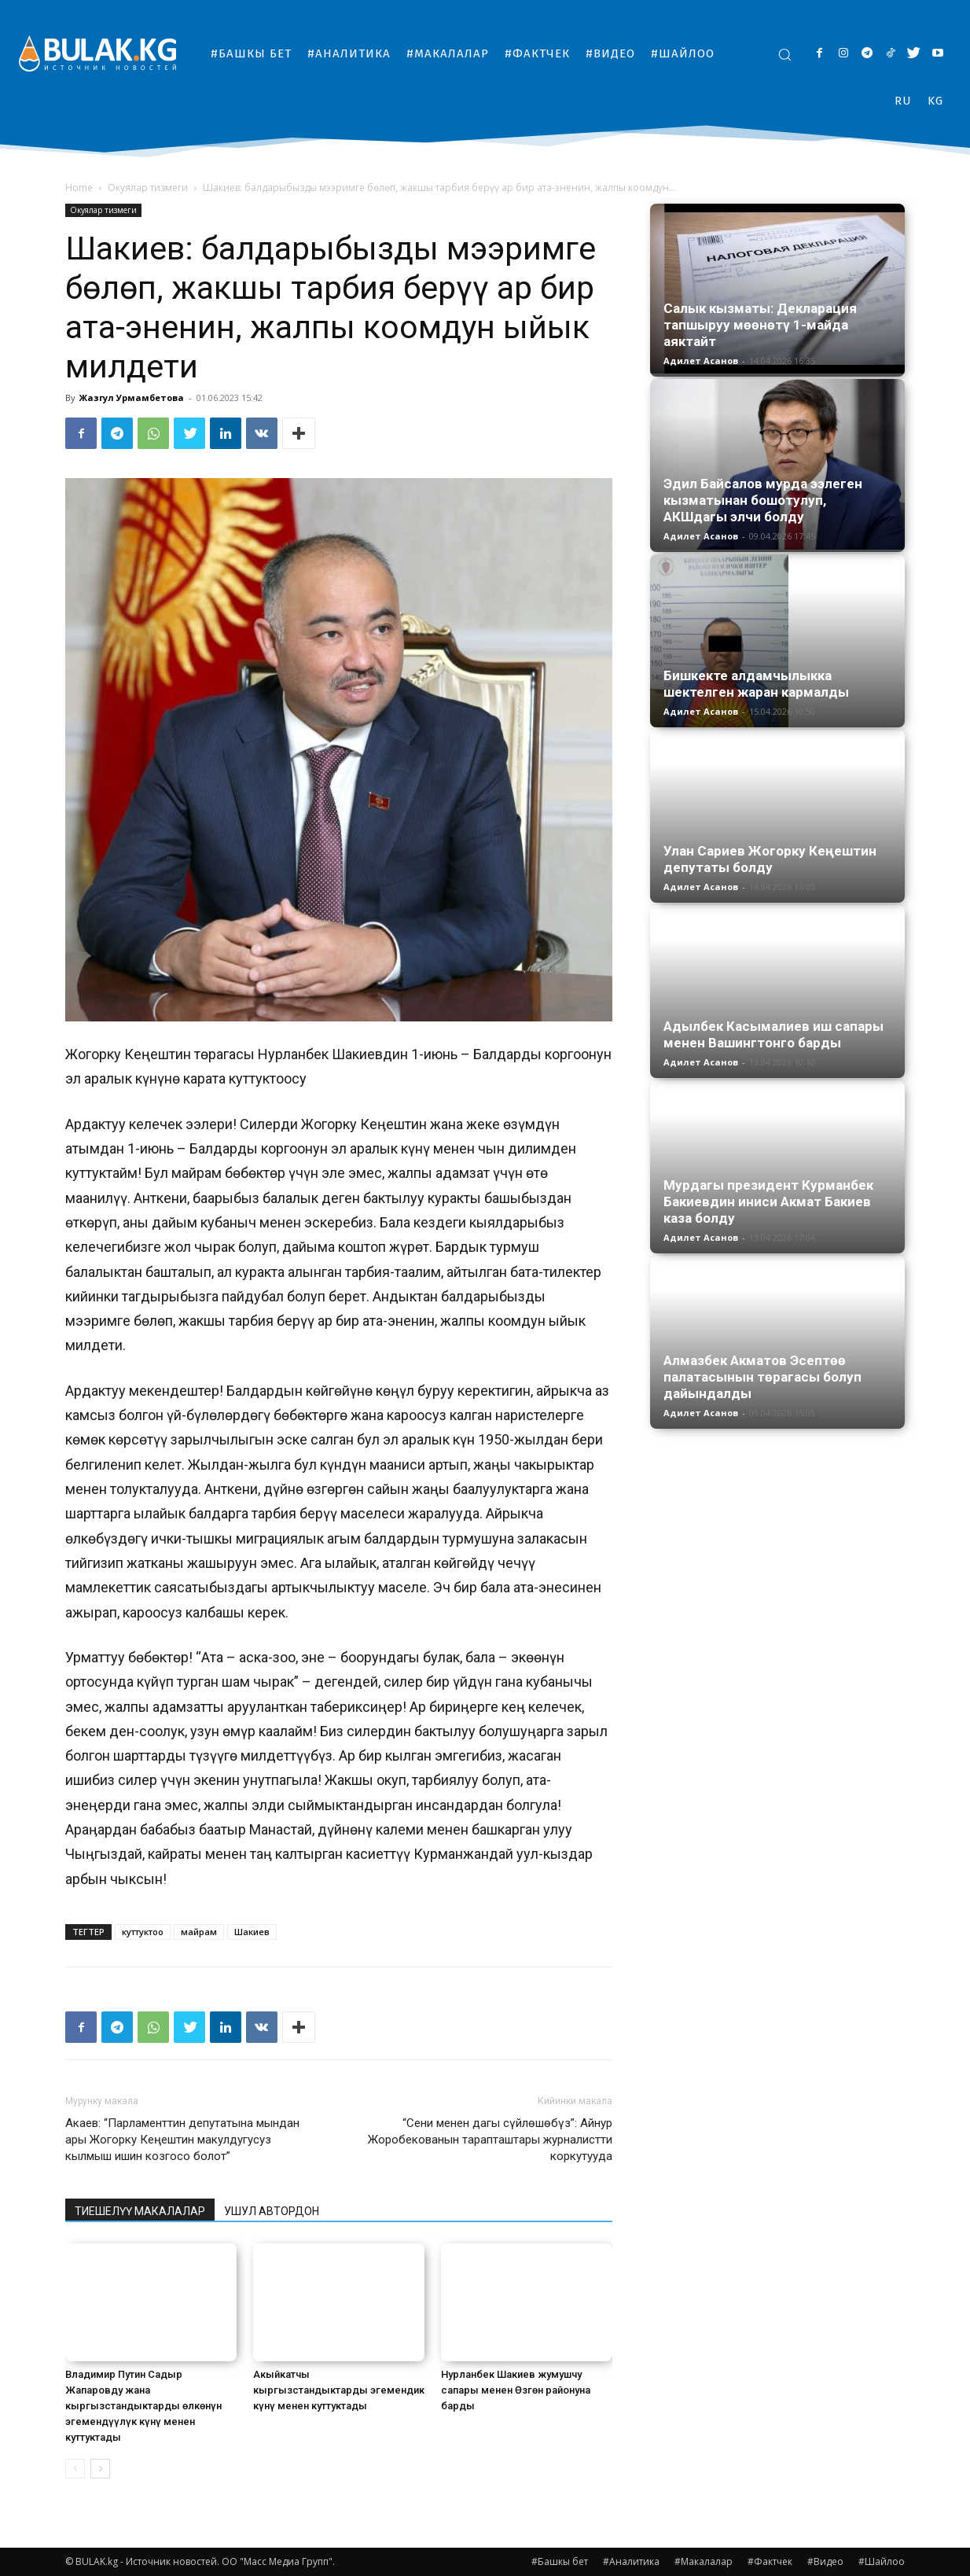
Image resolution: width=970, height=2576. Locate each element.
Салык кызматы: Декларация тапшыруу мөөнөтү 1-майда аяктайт (760, 324)
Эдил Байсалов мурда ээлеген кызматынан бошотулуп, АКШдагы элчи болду (762, 500)
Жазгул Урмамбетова (131, 397)
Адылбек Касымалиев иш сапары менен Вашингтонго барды (773, 1034)
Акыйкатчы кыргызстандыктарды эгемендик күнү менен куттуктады (338, 2390)
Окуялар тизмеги (148, 187)
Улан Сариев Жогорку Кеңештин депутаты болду (769, 859)
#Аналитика (631, 2561)
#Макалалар (703, 2561)
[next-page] (100, 2468)
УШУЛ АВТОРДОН (271, 2211)
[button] (784, 54)
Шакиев (252, 1932)
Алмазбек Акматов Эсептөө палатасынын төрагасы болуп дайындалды (762, 1376)
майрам (199, 1932)
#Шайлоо (881, 2561)
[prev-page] (75, 2468)
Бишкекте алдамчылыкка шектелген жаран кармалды (756, 684)
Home (79, 187)
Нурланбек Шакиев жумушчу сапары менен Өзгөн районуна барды (515, 2390)
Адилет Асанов (700, 360)
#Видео (825, 2561)
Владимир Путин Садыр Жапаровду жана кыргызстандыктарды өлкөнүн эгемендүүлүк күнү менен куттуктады (143, 2405)
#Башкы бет (559, 2561)
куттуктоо (143, 1932)
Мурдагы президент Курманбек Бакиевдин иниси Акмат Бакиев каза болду (768, 1201)
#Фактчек (770, 2561)
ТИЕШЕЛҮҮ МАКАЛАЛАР (140, 2211)
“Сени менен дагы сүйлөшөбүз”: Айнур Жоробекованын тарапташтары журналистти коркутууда (490, 2139)
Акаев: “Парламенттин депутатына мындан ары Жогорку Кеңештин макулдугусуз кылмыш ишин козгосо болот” (182, 2139)
